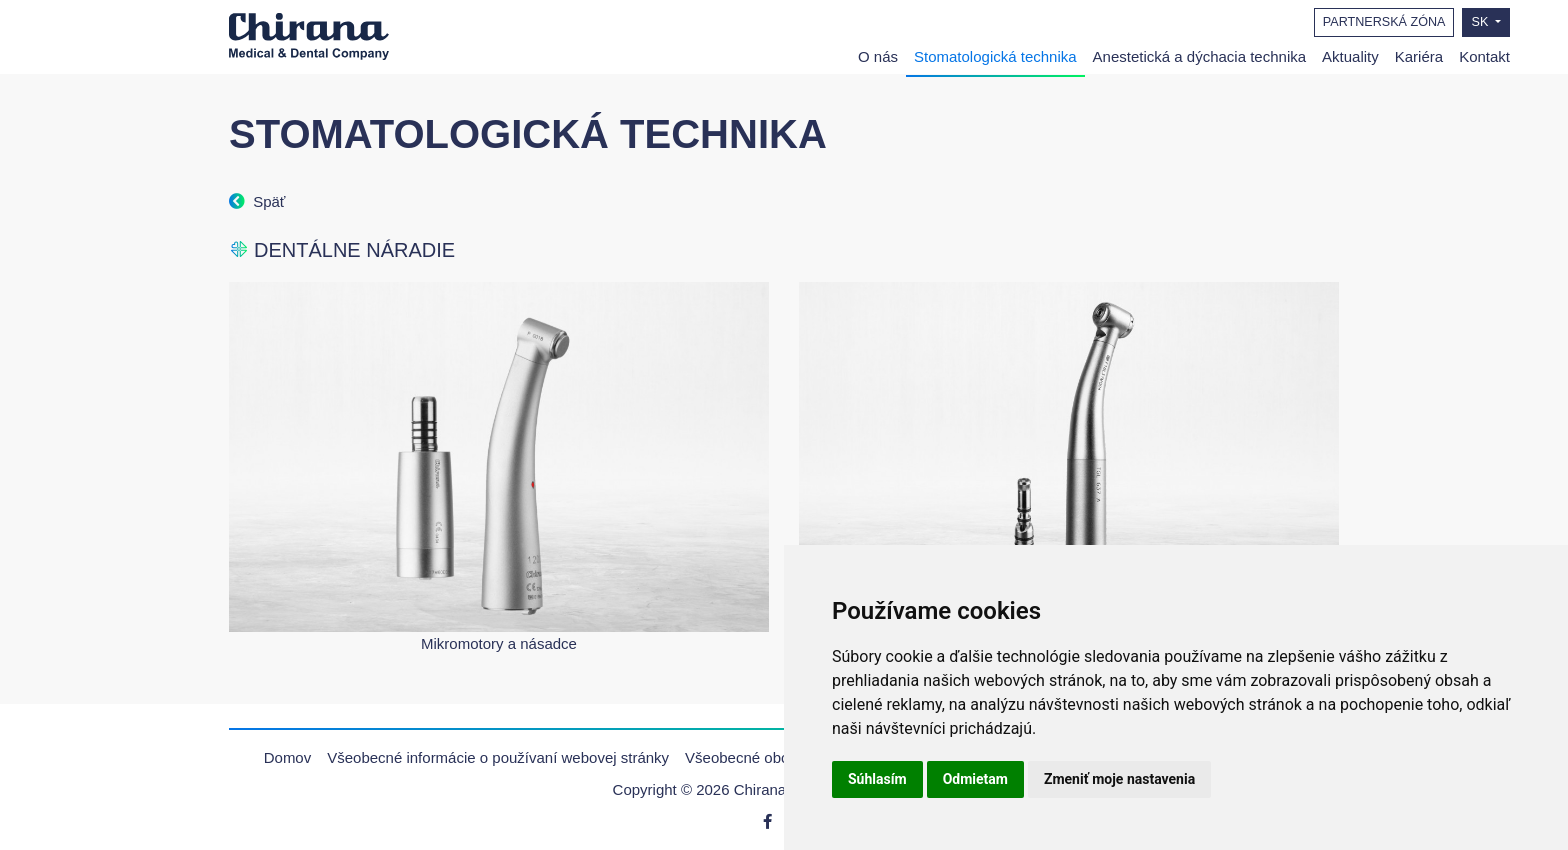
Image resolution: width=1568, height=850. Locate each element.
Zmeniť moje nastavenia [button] (1119, 779)
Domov (288, 757)
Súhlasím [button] (877, 779)
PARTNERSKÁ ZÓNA (1384, 22)
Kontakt (1484, 56)
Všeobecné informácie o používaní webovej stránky (498, 757)
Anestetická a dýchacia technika (1199, 56)
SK (1481, 22)
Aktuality (1350, 56)
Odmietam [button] (975, 779)
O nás (878, 56)
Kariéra (1419, 56)
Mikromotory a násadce (499, 643)
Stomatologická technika (995, 56)
